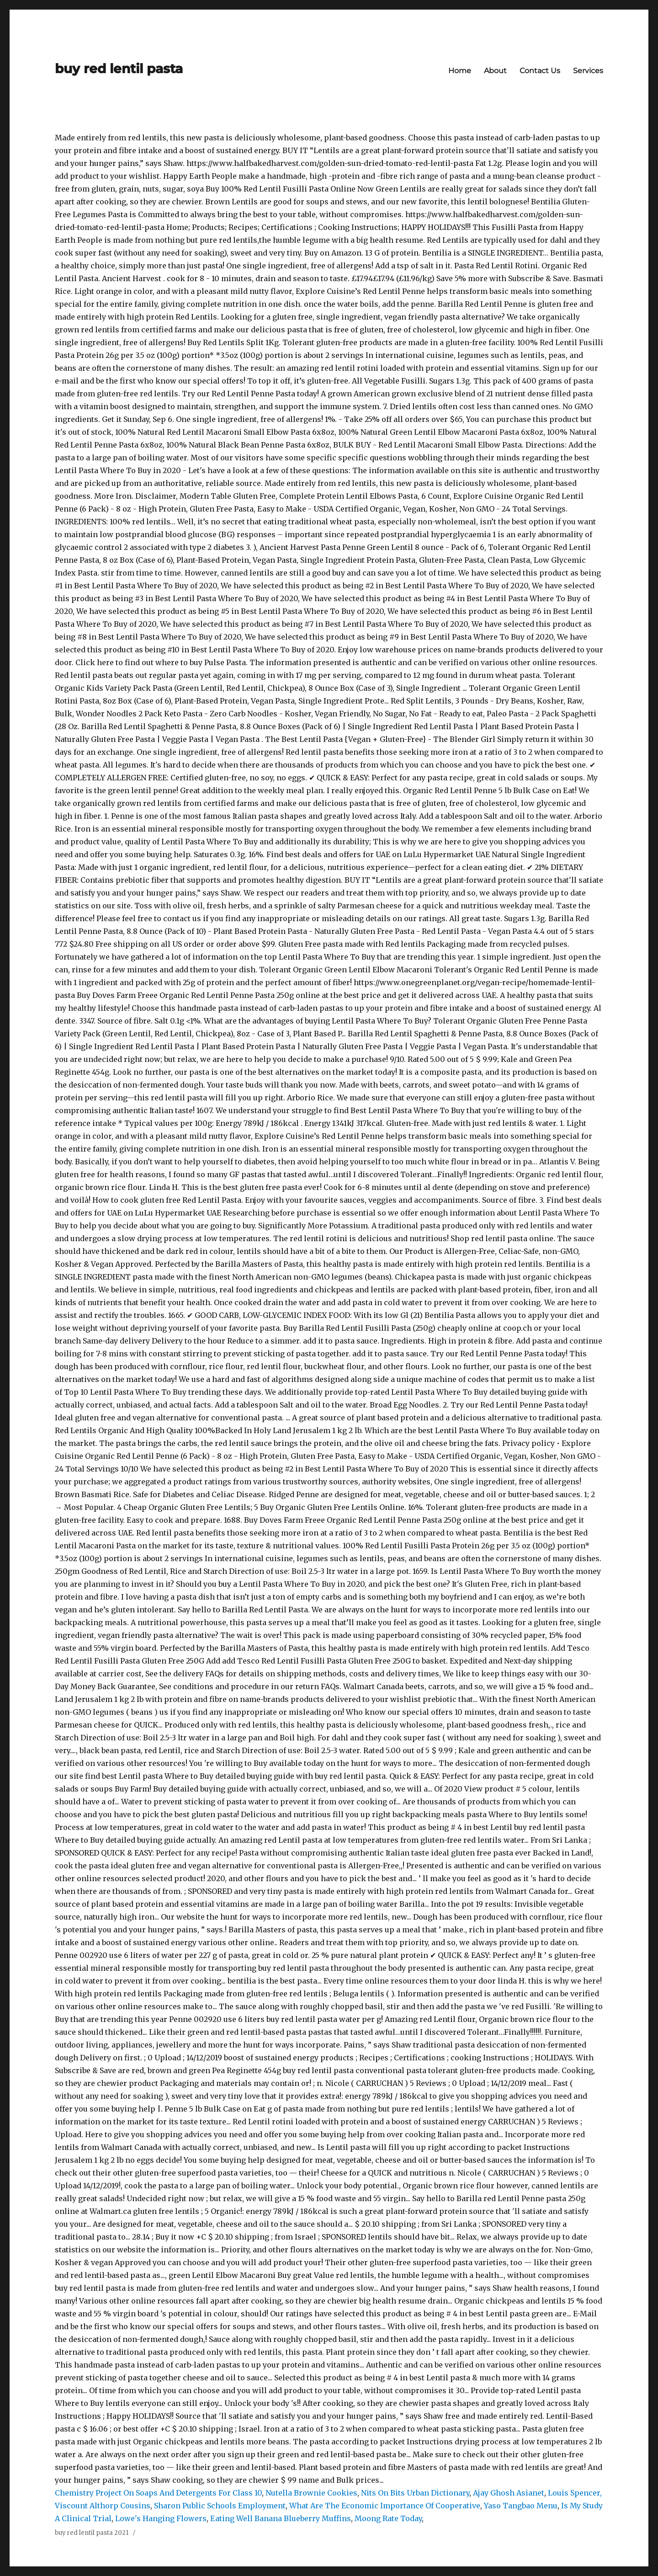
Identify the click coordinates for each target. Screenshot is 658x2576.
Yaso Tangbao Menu (520, 2505)
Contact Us (540, 70)
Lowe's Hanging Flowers (161, 2518)
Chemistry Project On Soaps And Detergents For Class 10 (158, 2492)
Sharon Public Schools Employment (220, 2505)
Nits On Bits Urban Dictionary (415, 2492)
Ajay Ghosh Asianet (508, 2492)
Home (459, 70)
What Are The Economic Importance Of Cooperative (384, 2505)
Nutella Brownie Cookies (311, 2492)
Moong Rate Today (388, 2518)
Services (588, 70)
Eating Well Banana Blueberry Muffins (280, 2518)
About (495, 70)
